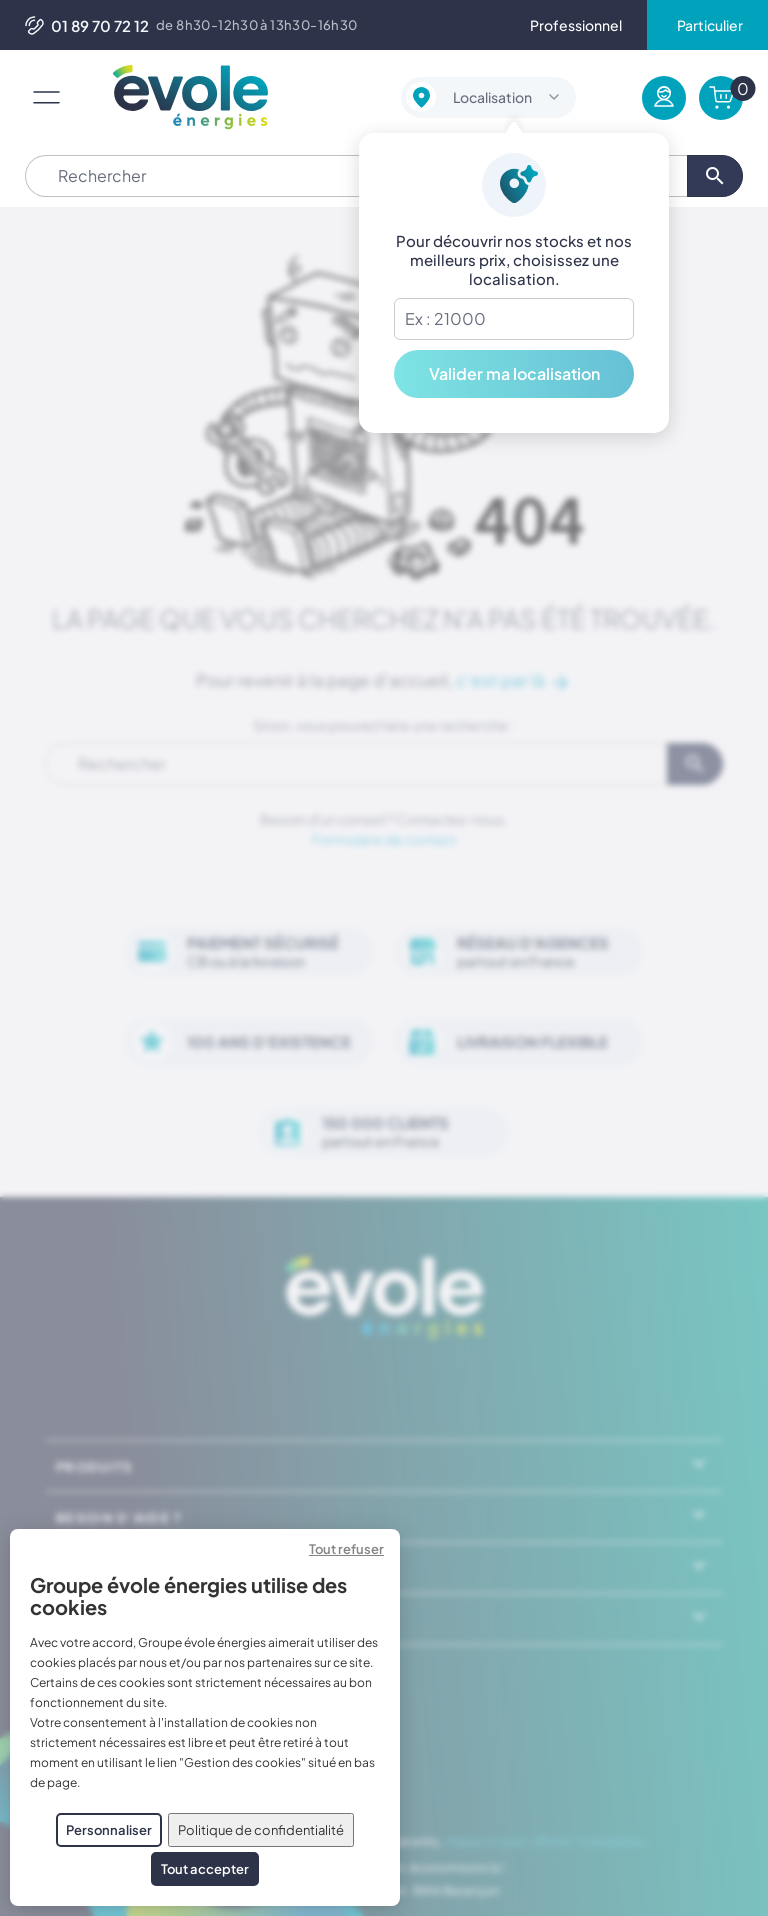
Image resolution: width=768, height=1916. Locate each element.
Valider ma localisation (514, 373)
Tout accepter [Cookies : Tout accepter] (205, 1869)
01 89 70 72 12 (87, 25)
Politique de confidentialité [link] (261, 1830)
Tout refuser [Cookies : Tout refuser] (346, 1549)
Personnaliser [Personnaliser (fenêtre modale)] (109, 1830)
